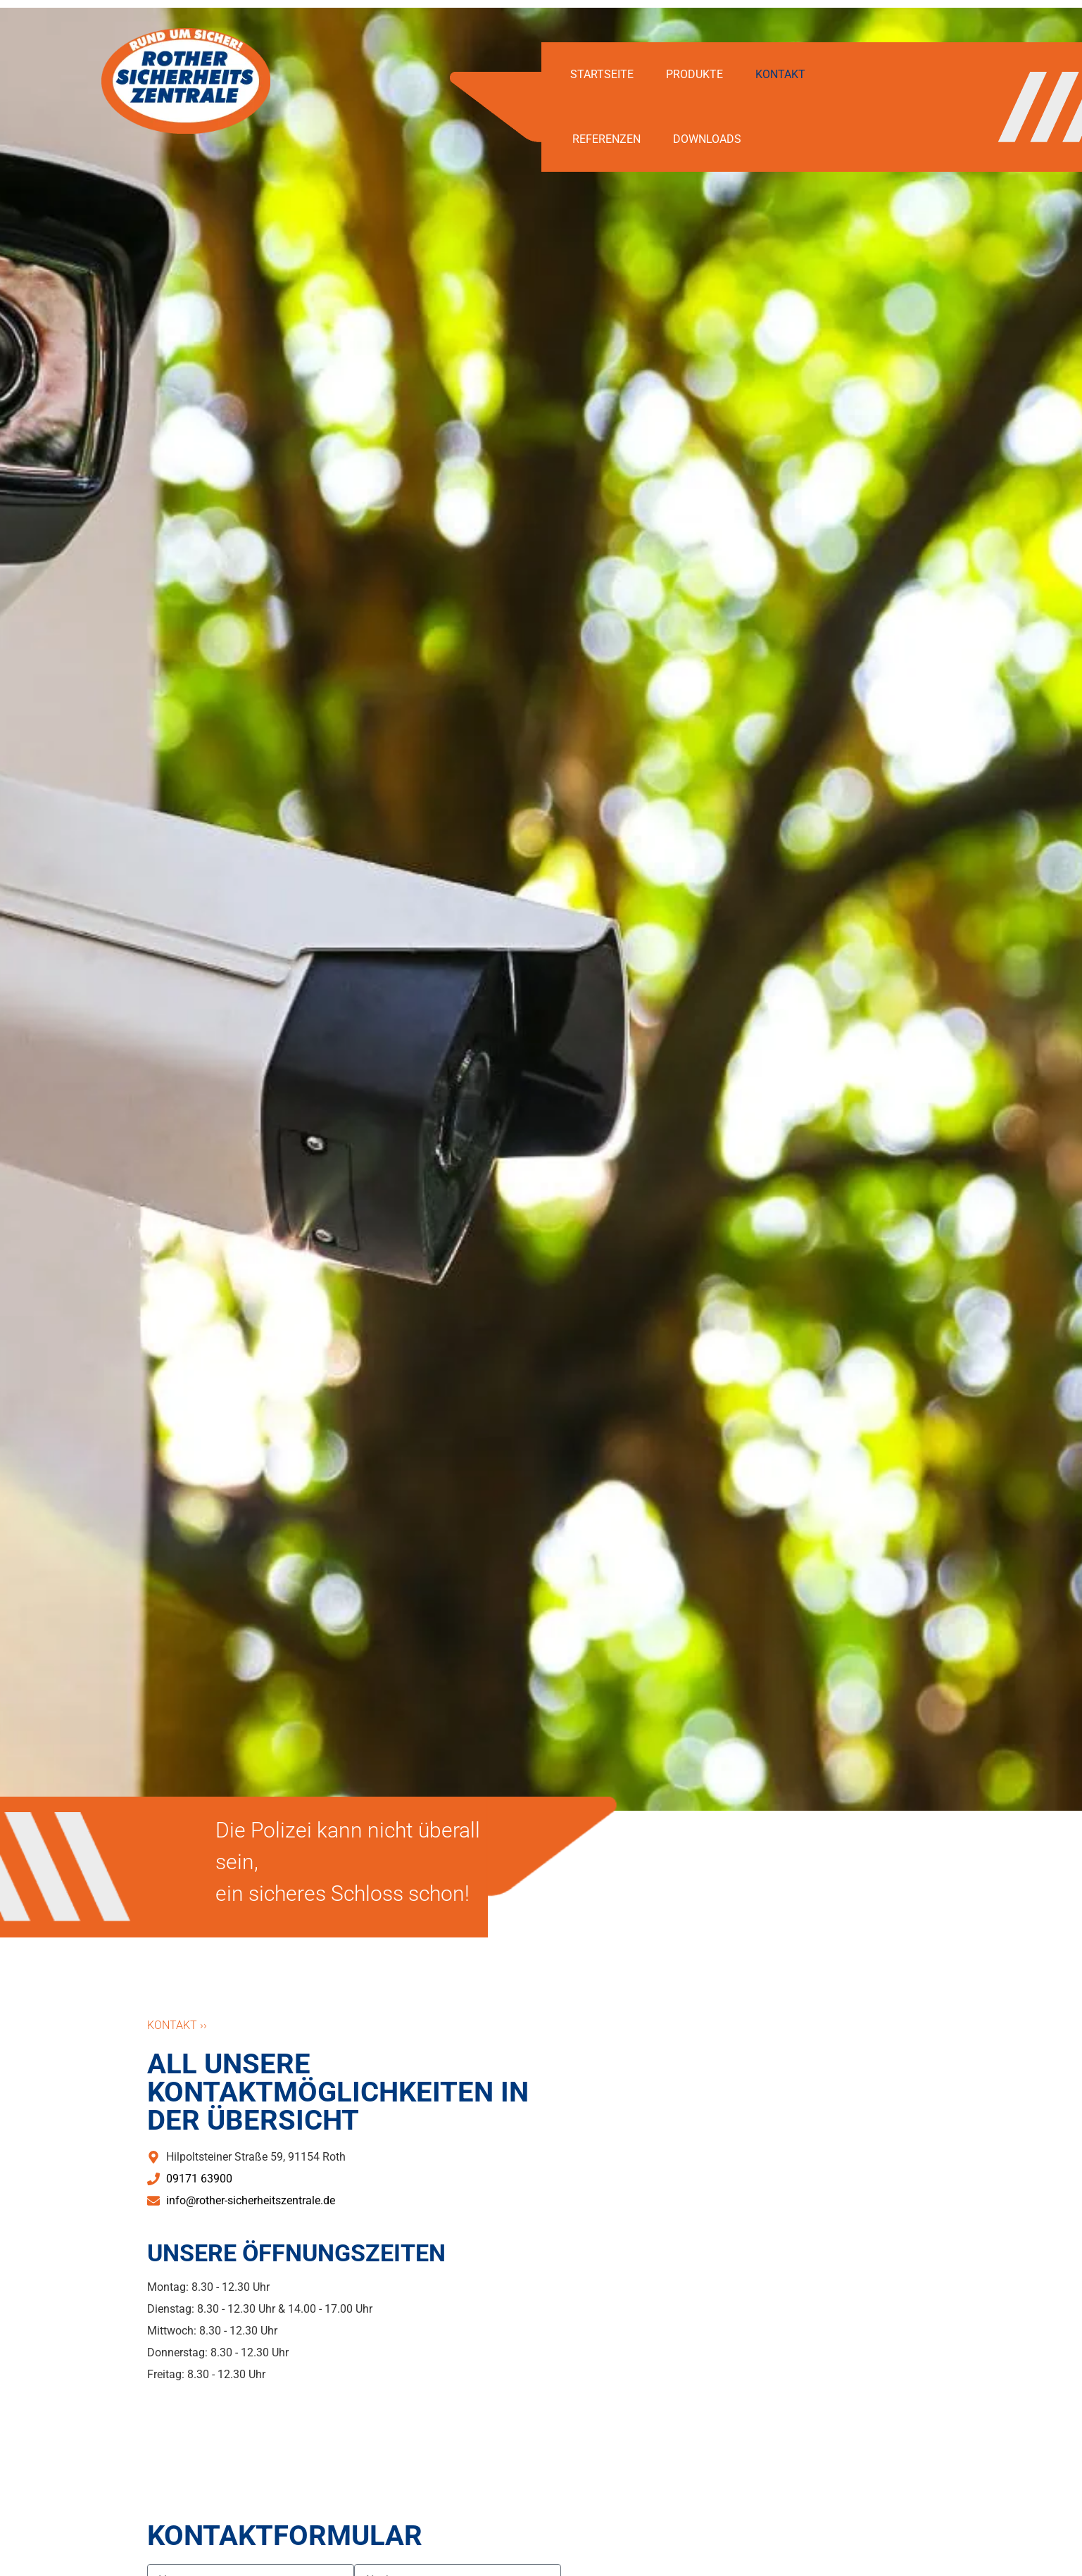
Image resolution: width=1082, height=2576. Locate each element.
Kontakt (780, 74)
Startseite (602, 74)
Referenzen (606, 139)
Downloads (707, 139)
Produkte (694, 74)
